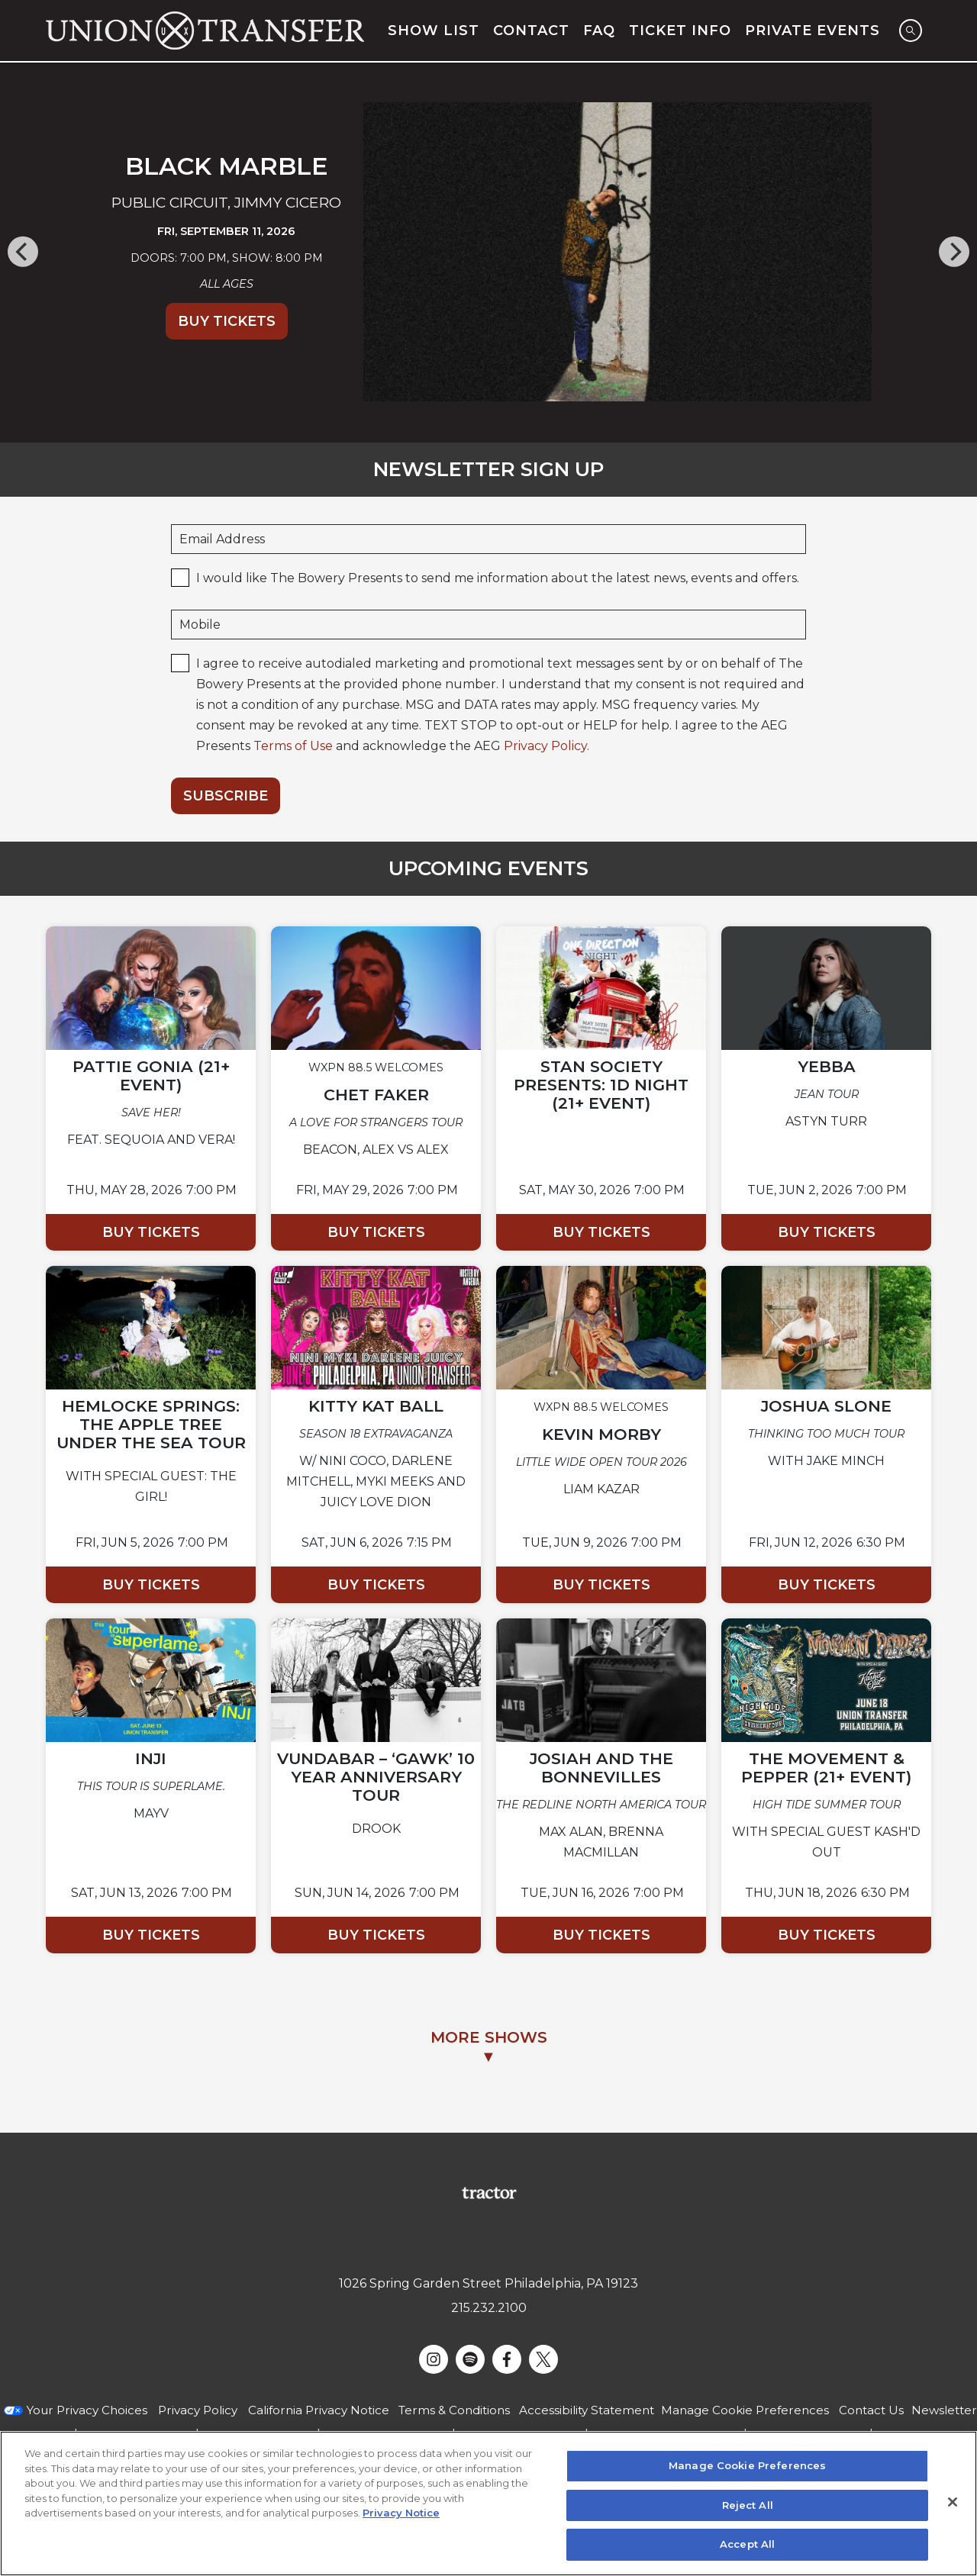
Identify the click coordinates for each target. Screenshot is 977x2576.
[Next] (952, 252)
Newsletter (944, 2410)
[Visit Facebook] (506, 2359)
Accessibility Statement (586, 2410)
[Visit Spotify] (470, 2359)
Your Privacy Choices (87, 2410)
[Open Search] (910, 30)
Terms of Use (293, 746)
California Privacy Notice (318, 2410)
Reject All (747, 2505)
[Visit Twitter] (543, 2359)
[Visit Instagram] (433, 2359)
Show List (433, 30)
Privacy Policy (545, 746)
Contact (531, 30)
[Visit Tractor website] (489, 2192)
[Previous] (24, 252)
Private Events (812, 30)
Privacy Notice (401, 2513)
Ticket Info (680, 30)
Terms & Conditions (454, 2410)
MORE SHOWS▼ (488, 2047)
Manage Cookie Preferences (745, 2410)
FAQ (599, 30)
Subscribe (225, 795)
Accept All (747, 2544)
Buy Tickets (227, 321)
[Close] (952, 2502)
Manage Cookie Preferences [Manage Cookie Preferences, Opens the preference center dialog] (747, 2465)
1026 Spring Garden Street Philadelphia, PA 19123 (488, 2283)
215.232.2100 (489, 2308)
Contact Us (871, 2410)
